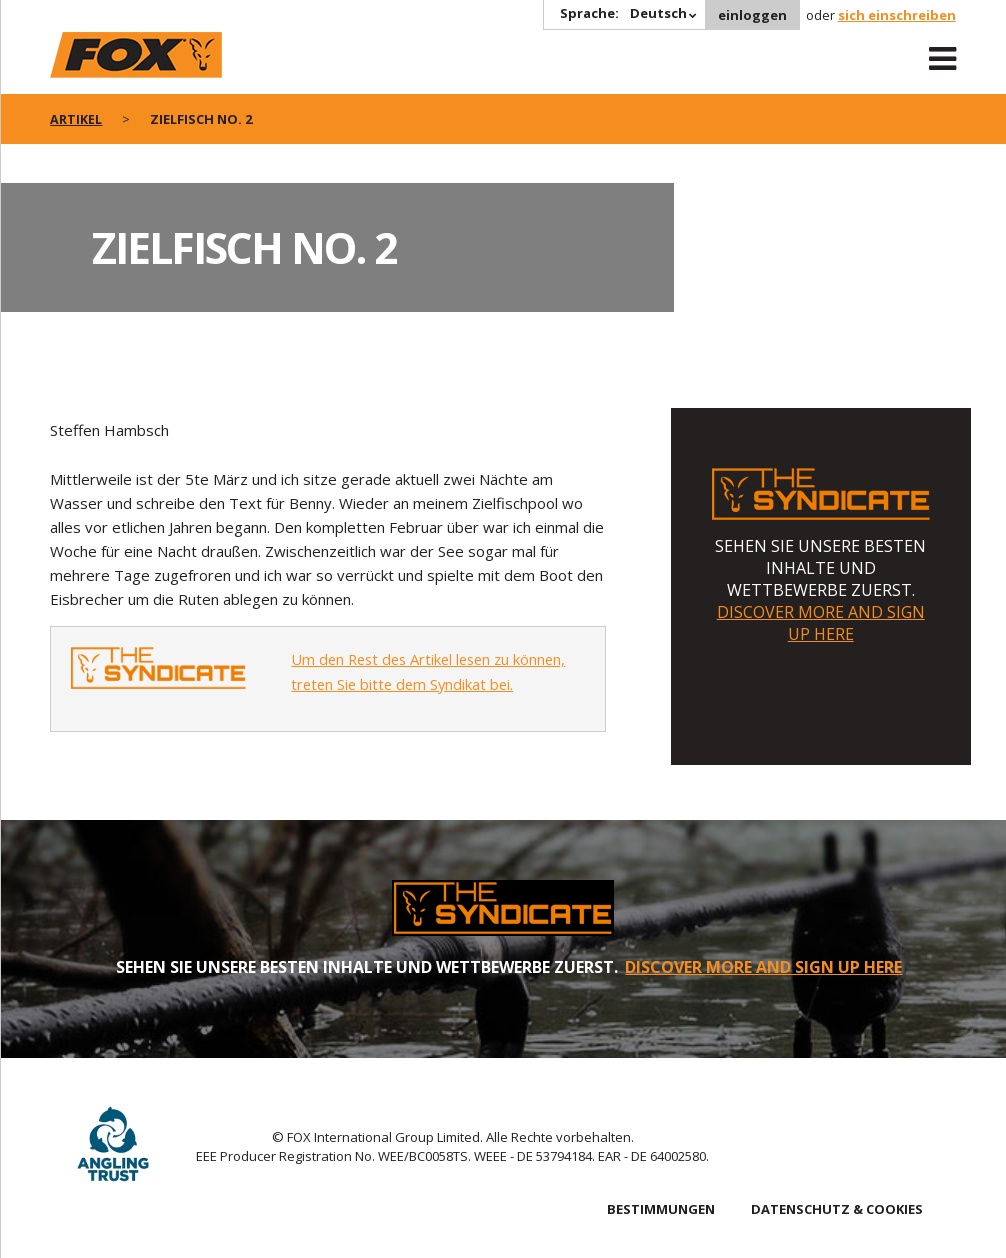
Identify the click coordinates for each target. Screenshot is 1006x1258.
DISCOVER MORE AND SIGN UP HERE (821, 623)
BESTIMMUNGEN (661, 1209)
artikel (76, 119)
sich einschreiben (897, 15)
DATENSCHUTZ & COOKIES (837, 1209)
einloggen (750, 15)
